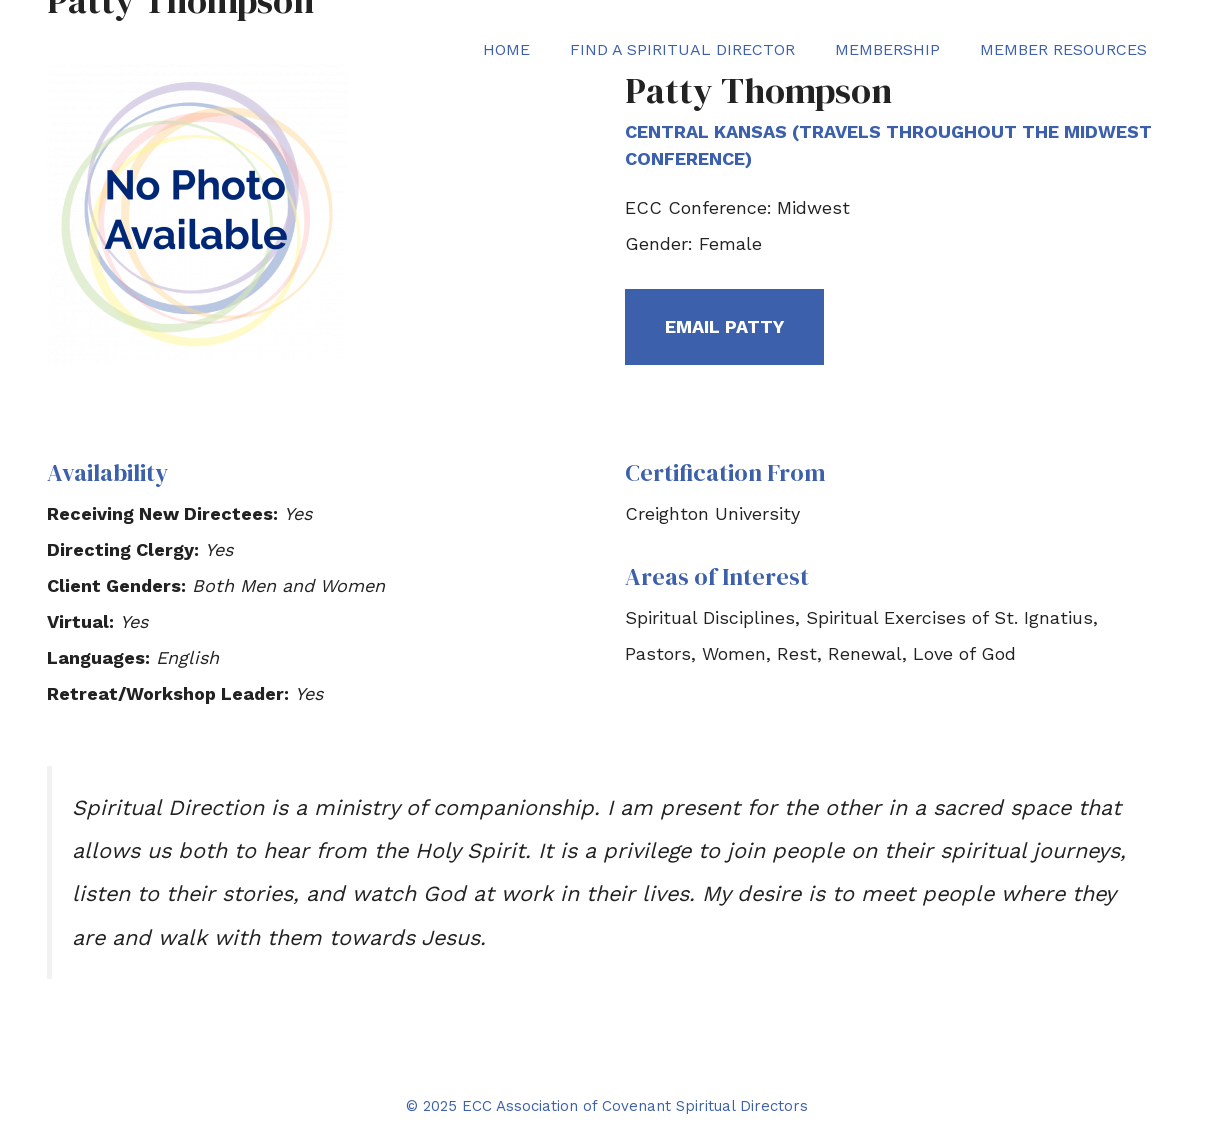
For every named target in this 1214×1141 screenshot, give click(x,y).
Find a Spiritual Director (682, 49)
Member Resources (1063, 49)
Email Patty (724, 326)
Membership (887, 49)
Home (506, 49)
